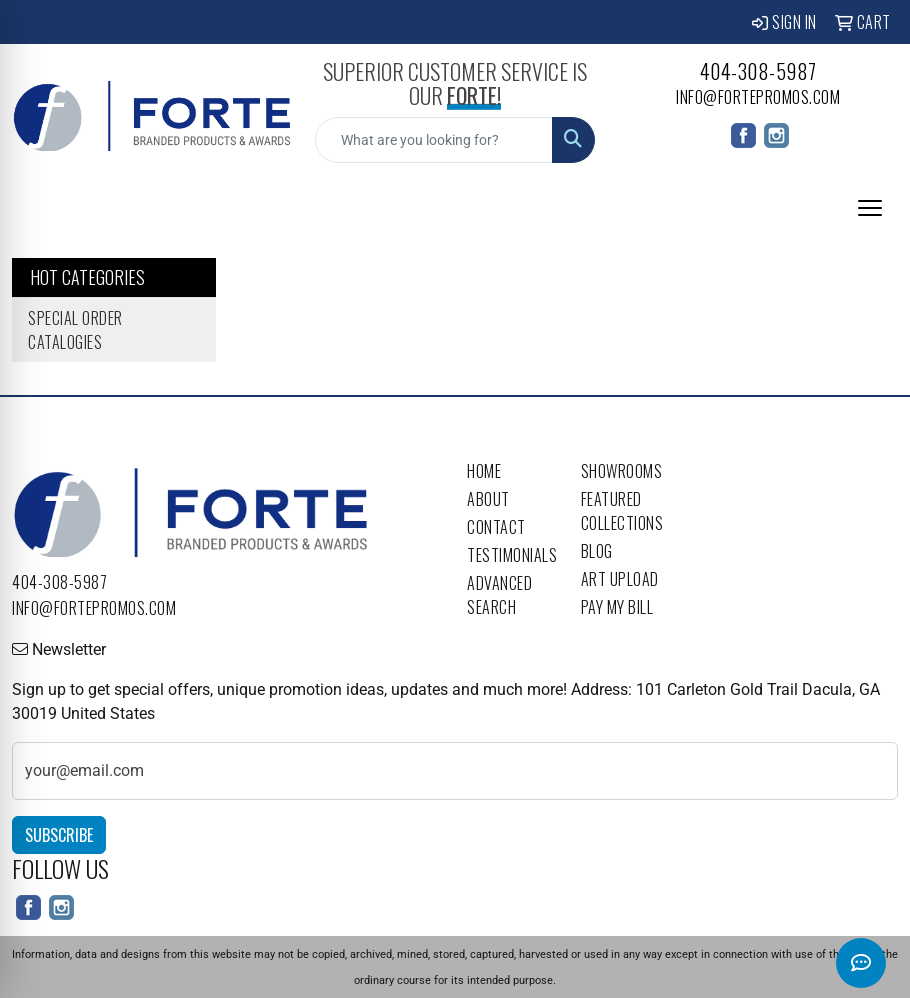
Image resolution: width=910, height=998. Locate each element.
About (488, 499)
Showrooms (622, 471)
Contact (496, 527)
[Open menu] (870, 208)
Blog (597, 551)
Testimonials (512, 555)
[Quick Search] (433, 140)
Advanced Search (499, 595)
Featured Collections (622, 511)
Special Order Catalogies (75, 330)
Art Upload (620, 579)
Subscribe (59, 835)
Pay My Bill (617, 607)
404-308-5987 (758, 71)
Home (484, 471)
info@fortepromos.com (758, 97)
